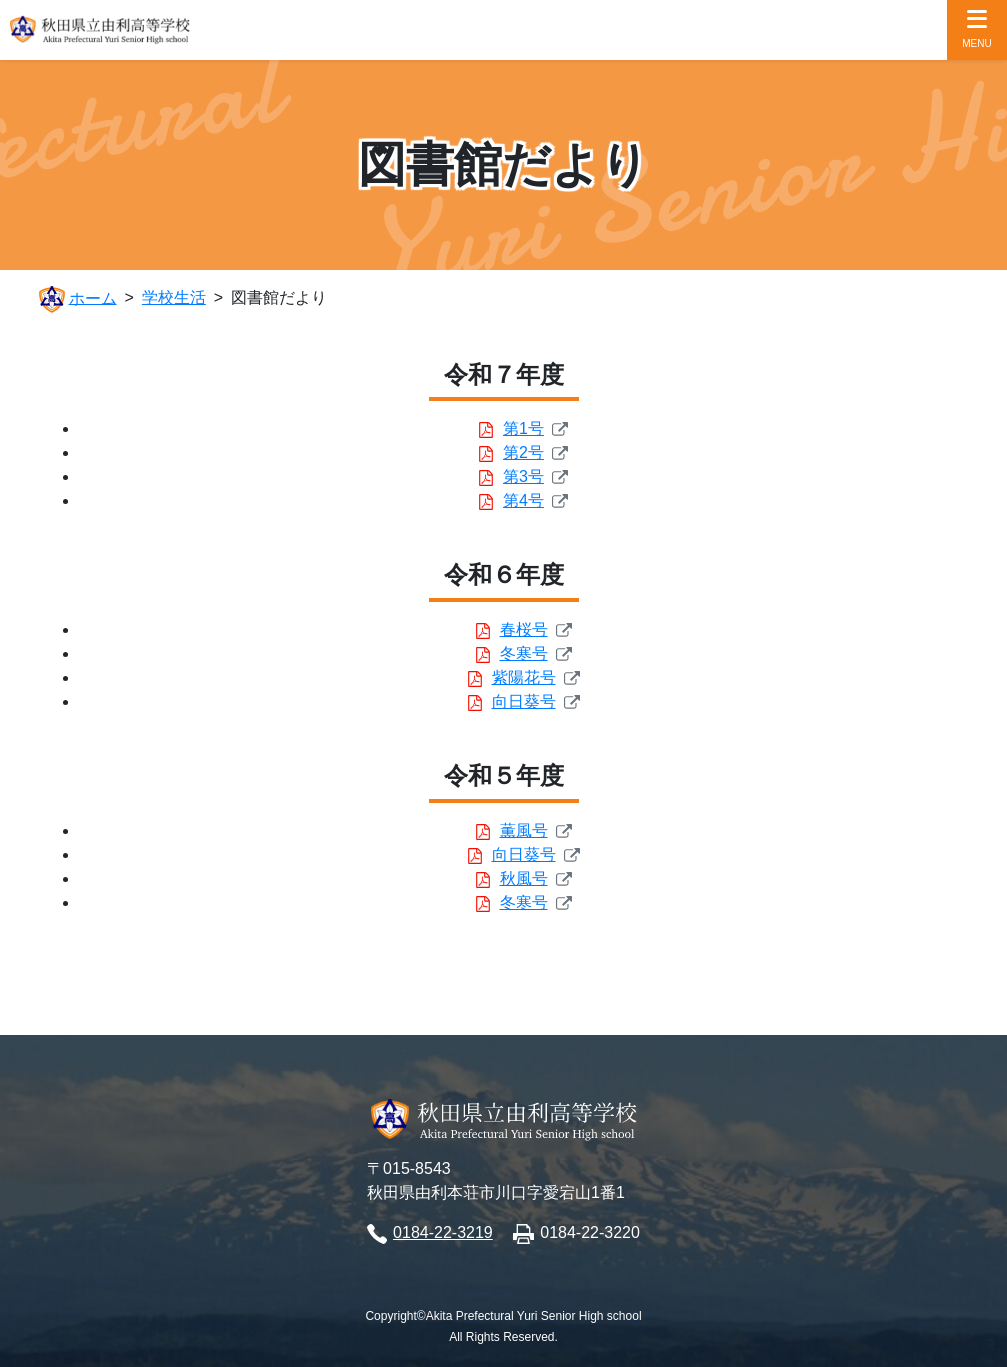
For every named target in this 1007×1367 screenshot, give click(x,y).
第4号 (523, 500)
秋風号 (524, 878)
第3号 (523, 476)
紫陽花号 (524, 677)
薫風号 (524, 830)
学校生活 (174, 297)
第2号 (523, 452)
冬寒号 (524, 653)
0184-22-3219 (443, 1232)
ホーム (93, 297)
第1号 (523, 428)
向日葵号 (524, 701)
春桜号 (524, 629)
